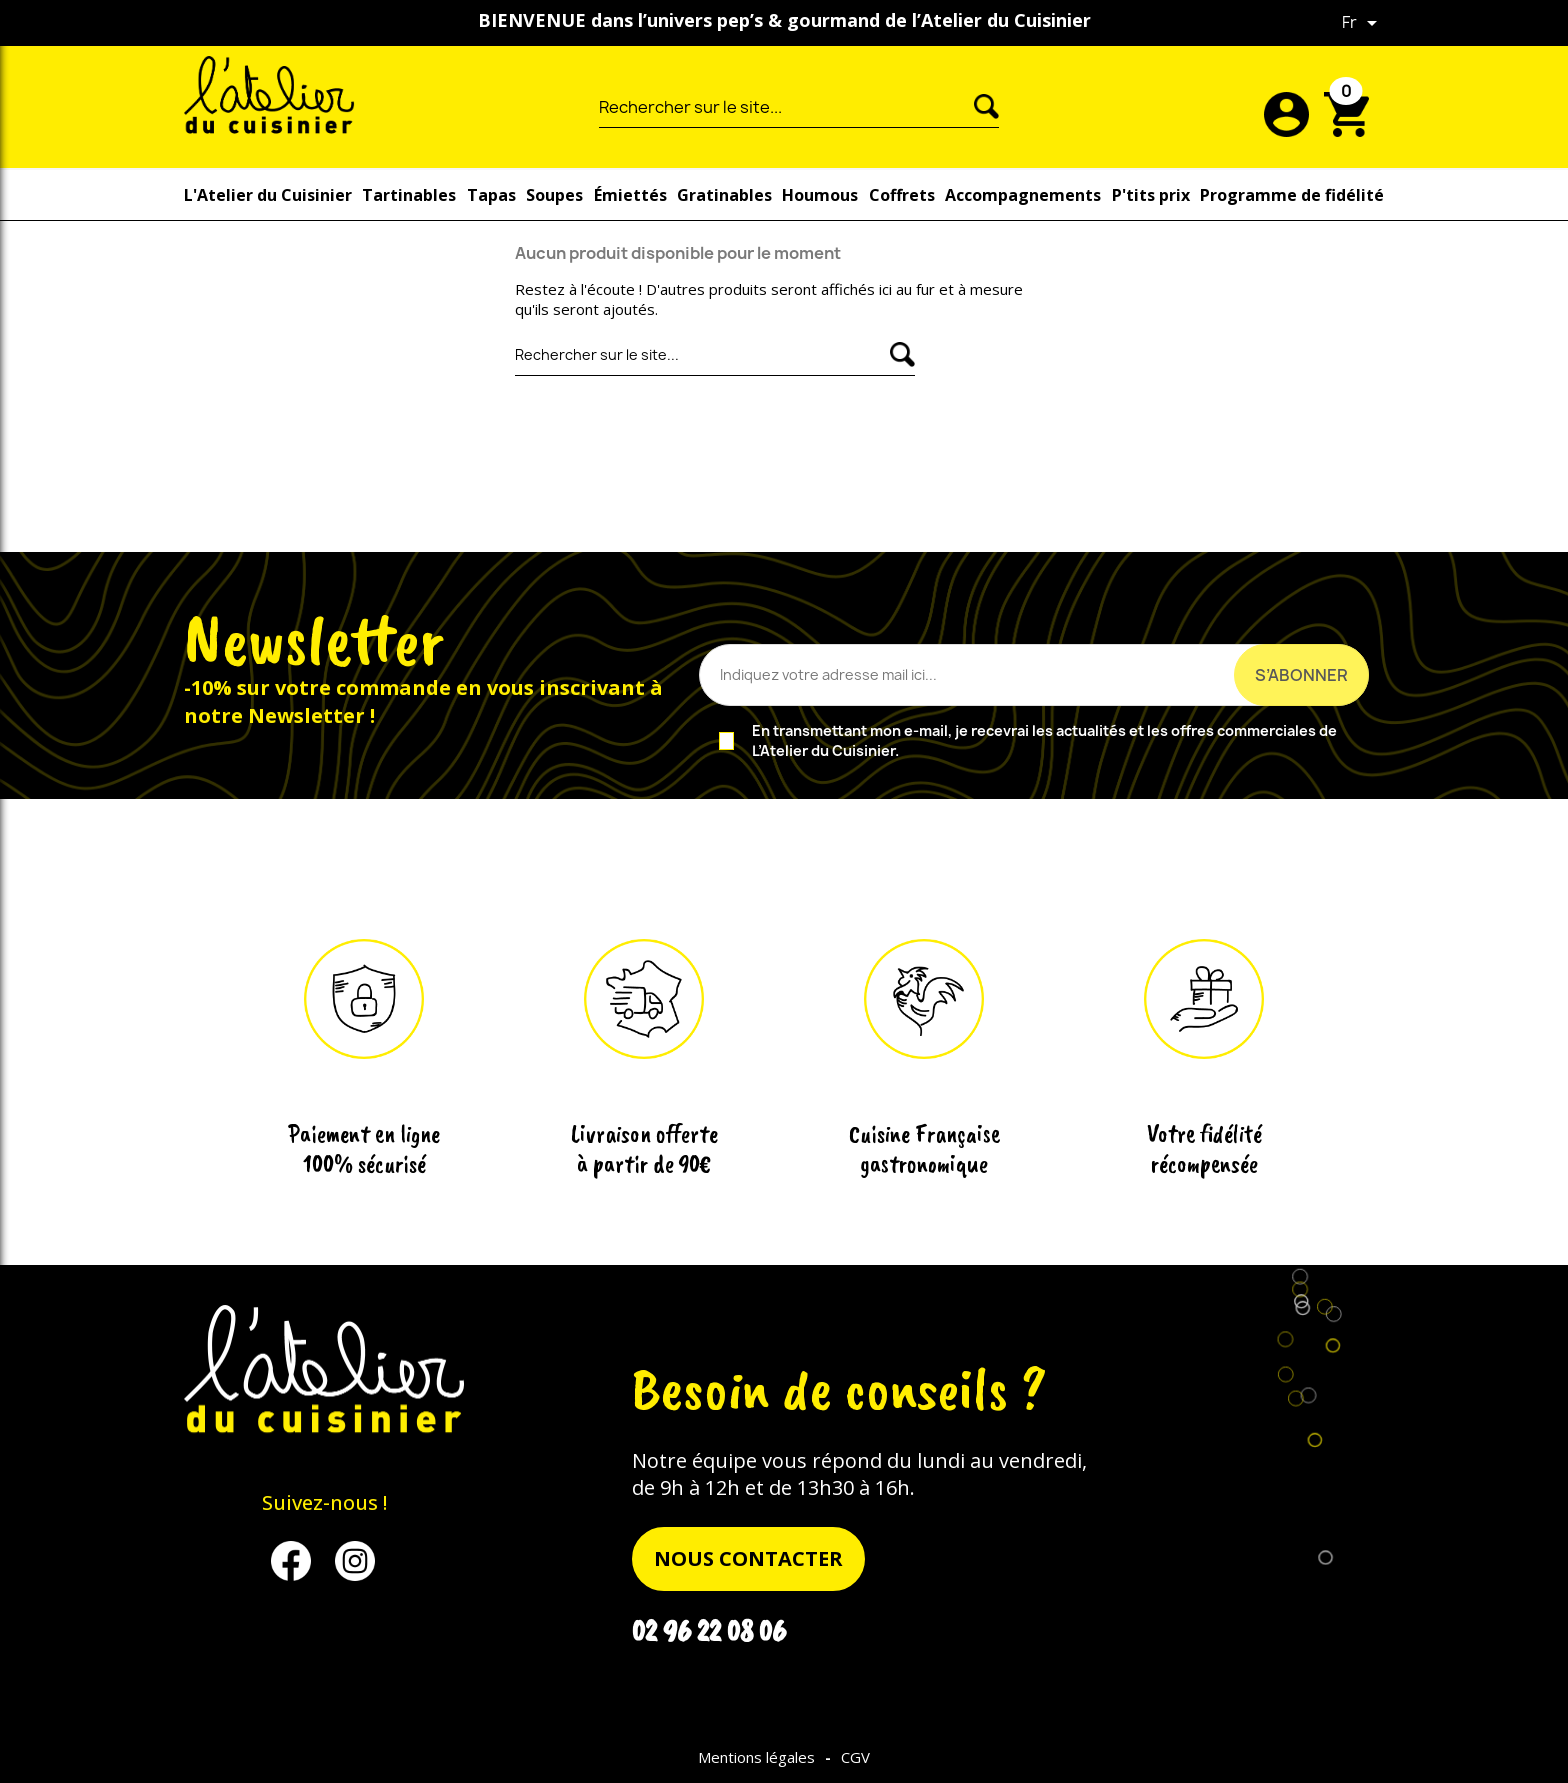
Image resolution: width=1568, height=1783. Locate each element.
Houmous (820, 195)
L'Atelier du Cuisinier (268, 195)
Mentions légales (756, 1757)
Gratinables (724, 195)
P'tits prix (1151, 195)
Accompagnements (1023, 195)
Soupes (554, 195)
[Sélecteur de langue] (1363, 23)
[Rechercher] (786, 107)
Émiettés (630, 195)
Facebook (301, 1561)
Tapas (491, 195)
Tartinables (409, 195)
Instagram (365, 1561)
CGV (855, 1757)
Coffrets (902, 195)
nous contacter (748, 1558)
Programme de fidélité (1292, 195)
